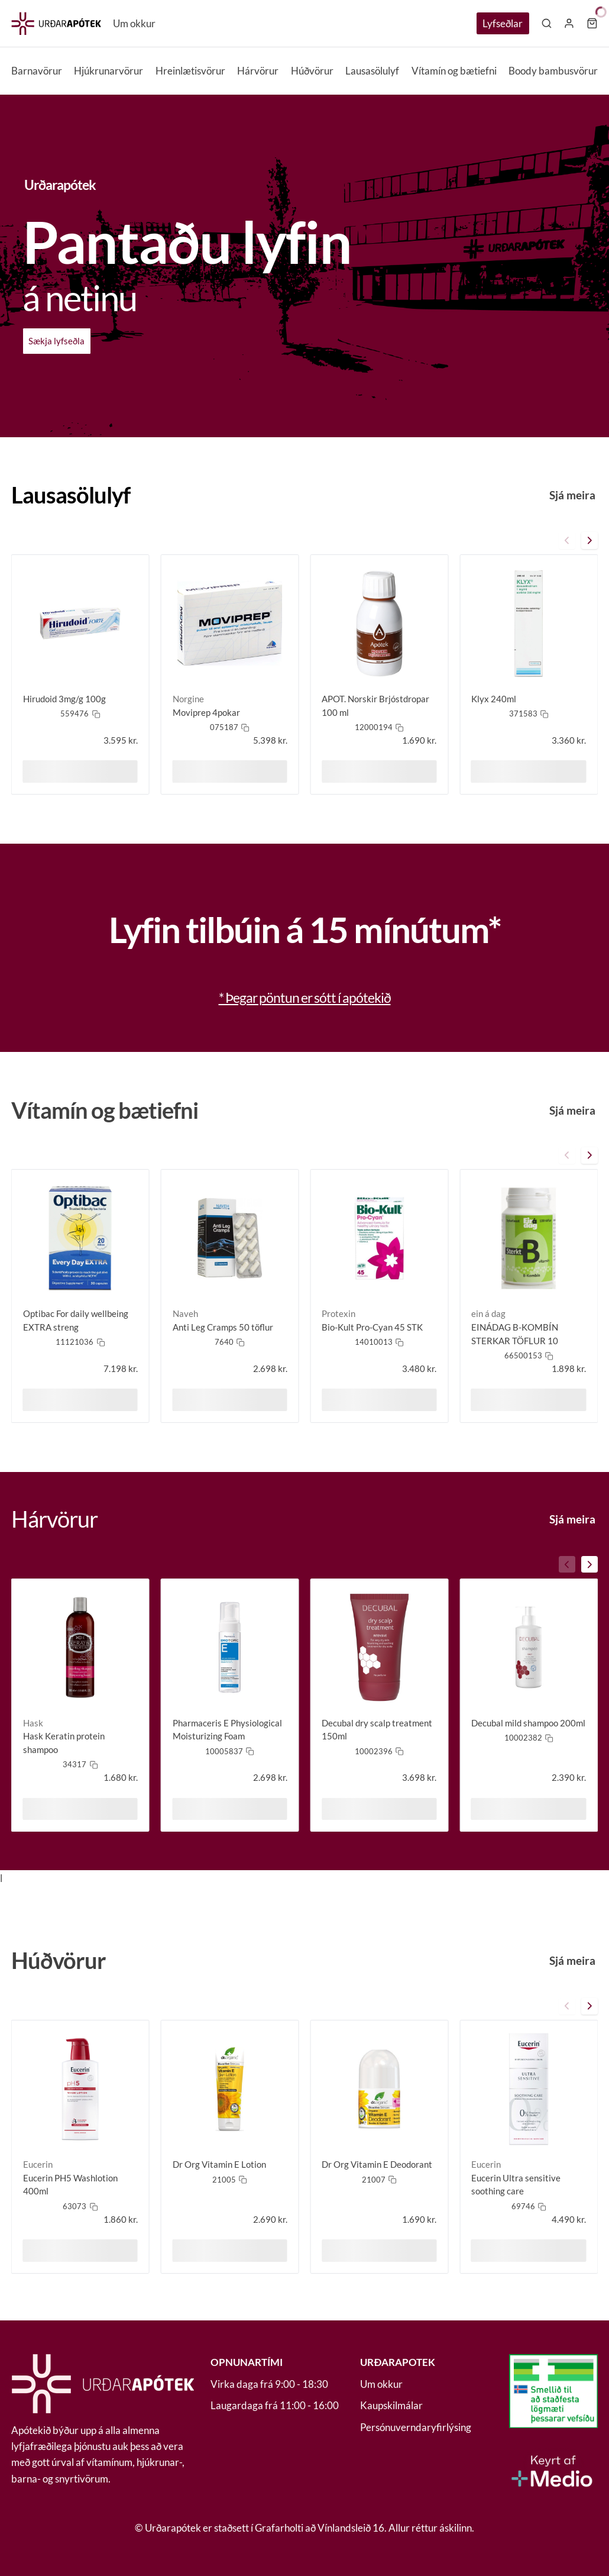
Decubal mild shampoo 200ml (528, 1723)
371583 (523, 713)
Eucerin (38, 2164)
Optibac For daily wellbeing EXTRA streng (75, 1320)
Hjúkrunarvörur (108, 70)
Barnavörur (36, 70)
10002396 (374, 1751)
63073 (74, 2206)
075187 (224, 727)
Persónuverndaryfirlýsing (415, 2427)
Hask (33, 1723)
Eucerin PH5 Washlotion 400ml (70, 2185)
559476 (74, 713)
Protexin (338, 1313)
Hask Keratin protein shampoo (64, 1743)
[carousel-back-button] (567, 540)
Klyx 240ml (493, 698)
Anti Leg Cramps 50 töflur (223, 1327)
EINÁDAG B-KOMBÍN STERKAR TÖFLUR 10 (514, 1334)
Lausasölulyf (372, 70)
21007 (374, 2179)
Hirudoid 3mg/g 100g (64, 698)
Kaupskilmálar (391, 2405)
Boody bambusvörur (553, 70)
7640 (224, 1342)
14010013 (374, 1342)
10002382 (523, 1737)
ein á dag (488, 1313)
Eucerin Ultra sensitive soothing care (516, 2185)
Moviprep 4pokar (206, 712)
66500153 (523, 1355)
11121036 (74, 1342)
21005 (224, 2179)
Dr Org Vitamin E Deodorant (377, 2164)
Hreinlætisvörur (190, 70)
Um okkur (134, 23)
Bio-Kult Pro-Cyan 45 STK (372, 1327)
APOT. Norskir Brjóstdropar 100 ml (375, 705)
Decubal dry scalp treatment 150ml (377, 1730)
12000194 (374, 727)
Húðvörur (312, 70)
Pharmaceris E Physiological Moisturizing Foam (227, 1730)
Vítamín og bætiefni (454, 70)
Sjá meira (572, 495)
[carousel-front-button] (589, 540)
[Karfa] (592, 23)
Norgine (188, 698)
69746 (523, 2206)
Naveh (185, 1313)
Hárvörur (257, 70)
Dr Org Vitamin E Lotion (219, 2164)
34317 (74, 1764)
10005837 (224, 1751)
